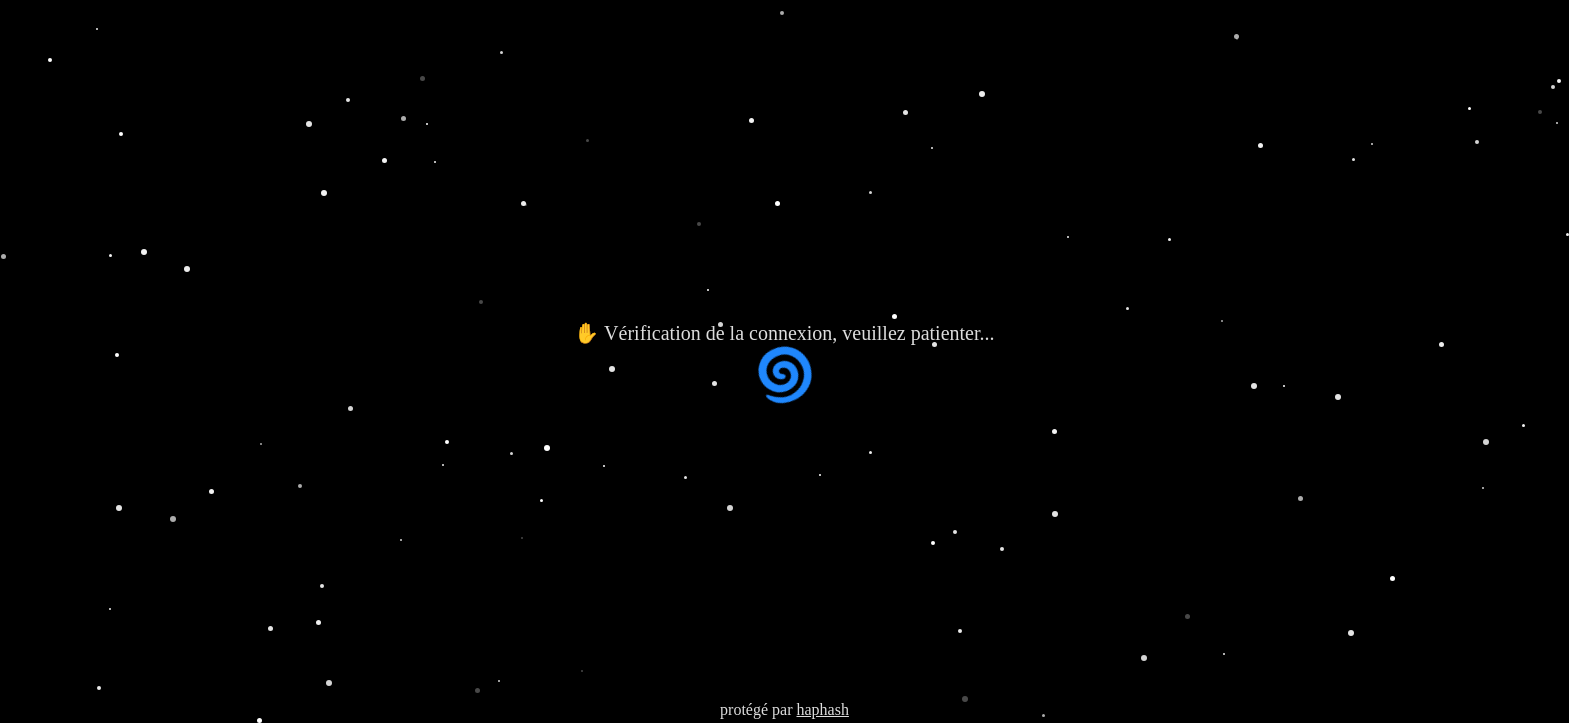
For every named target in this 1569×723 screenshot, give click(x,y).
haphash (822, 709)
